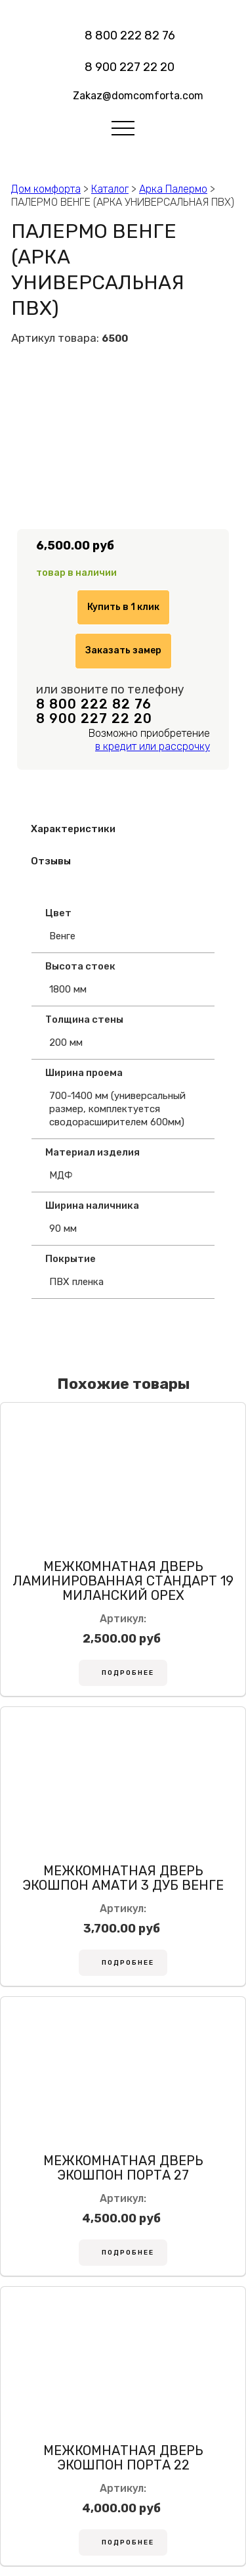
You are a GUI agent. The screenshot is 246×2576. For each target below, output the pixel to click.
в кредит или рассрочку (152, 746)
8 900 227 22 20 (129, 67)
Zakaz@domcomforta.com (138, 95)
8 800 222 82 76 (130, 35)
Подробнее (128, 1673)
